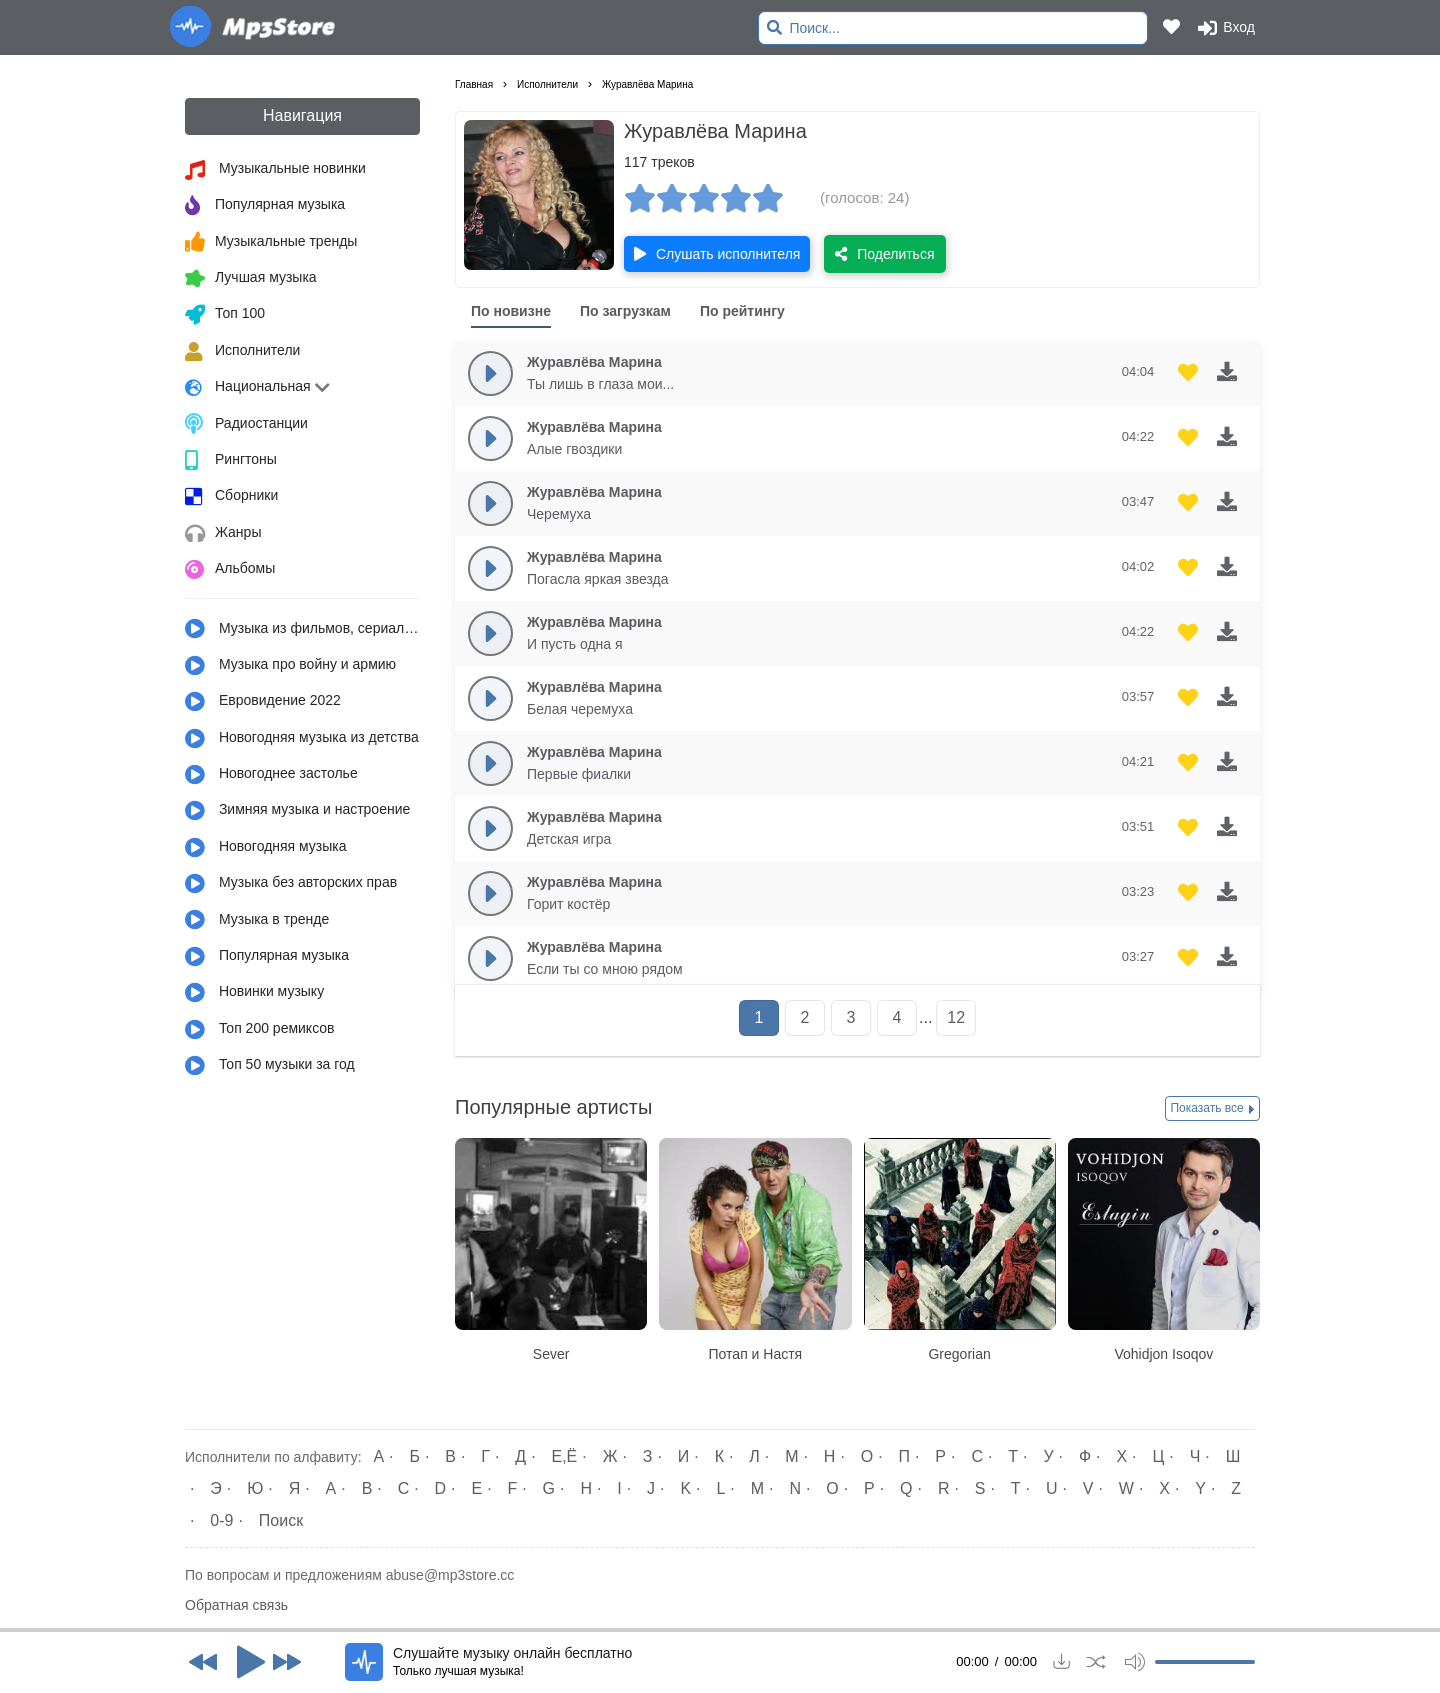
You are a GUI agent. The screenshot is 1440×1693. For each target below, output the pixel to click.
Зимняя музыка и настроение (297, 811)
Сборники (231, 497)
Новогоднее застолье (271, 775)
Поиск (281, 1520)
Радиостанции (246, 424)
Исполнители (242, 352)
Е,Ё (565, 1456)
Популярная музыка (265, 206)
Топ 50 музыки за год (270, 1066)
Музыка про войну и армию (290, 666)
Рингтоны (231, 461)
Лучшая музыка (251, 279)
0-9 (221, 1520)
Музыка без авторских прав (291, 884)
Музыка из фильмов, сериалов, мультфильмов (302, 629)
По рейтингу (742, 311)
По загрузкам (625, 311)
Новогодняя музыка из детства (302, 739)
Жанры (223, 534)
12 (956, 1017)
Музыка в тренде (257, 920)
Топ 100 (225, 315)
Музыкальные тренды (271, 242)
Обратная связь (236, 1605)
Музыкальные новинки (275, 170)
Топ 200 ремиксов (260, 1030)
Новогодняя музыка (266, 848)
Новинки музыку (254, 993)
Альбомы (230, 570)
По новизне (511, 311)
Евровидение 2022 (263, 702)
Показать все (1212, 1109)
